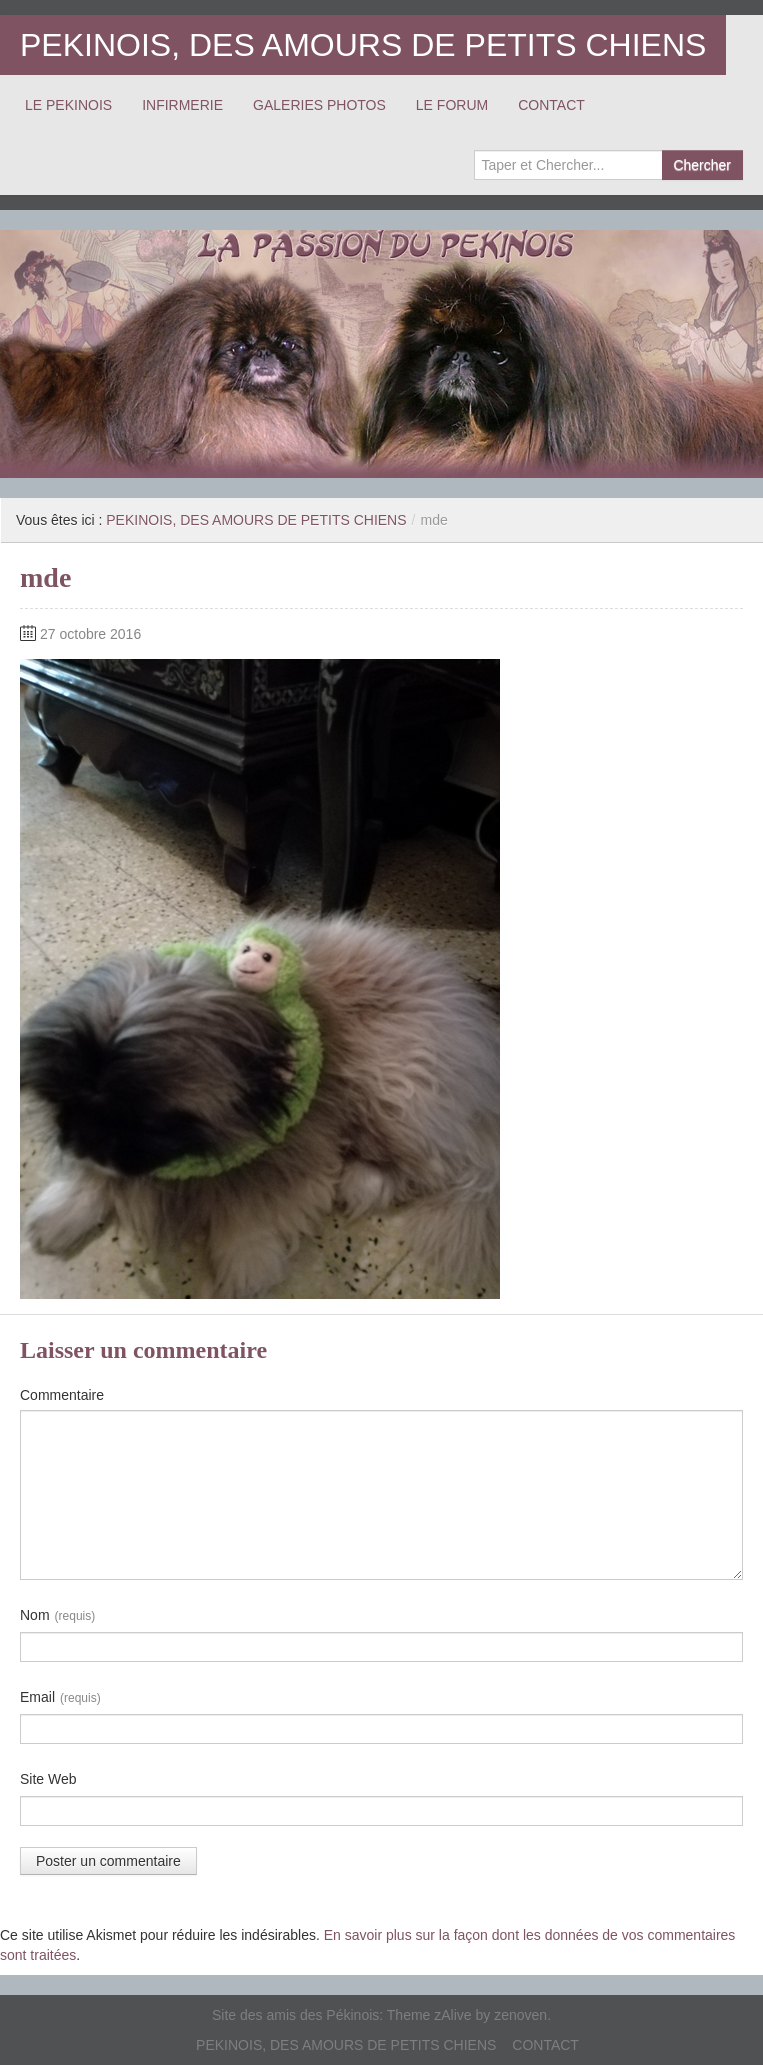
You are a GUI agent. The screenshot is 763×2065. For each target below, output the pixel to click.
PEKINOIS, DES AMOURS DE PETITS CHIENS (363, 45)
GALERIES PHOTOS (319, 105)
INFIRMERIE (182, 105)
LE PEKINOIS (68, 105)
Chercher (702, 165)
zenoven (520, 2015)
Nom (57, 1616)
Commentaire (62, 1395)
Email (60, 1698)
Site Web (48, 1779)
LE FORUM (452, 105)
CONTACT (551, 105)
